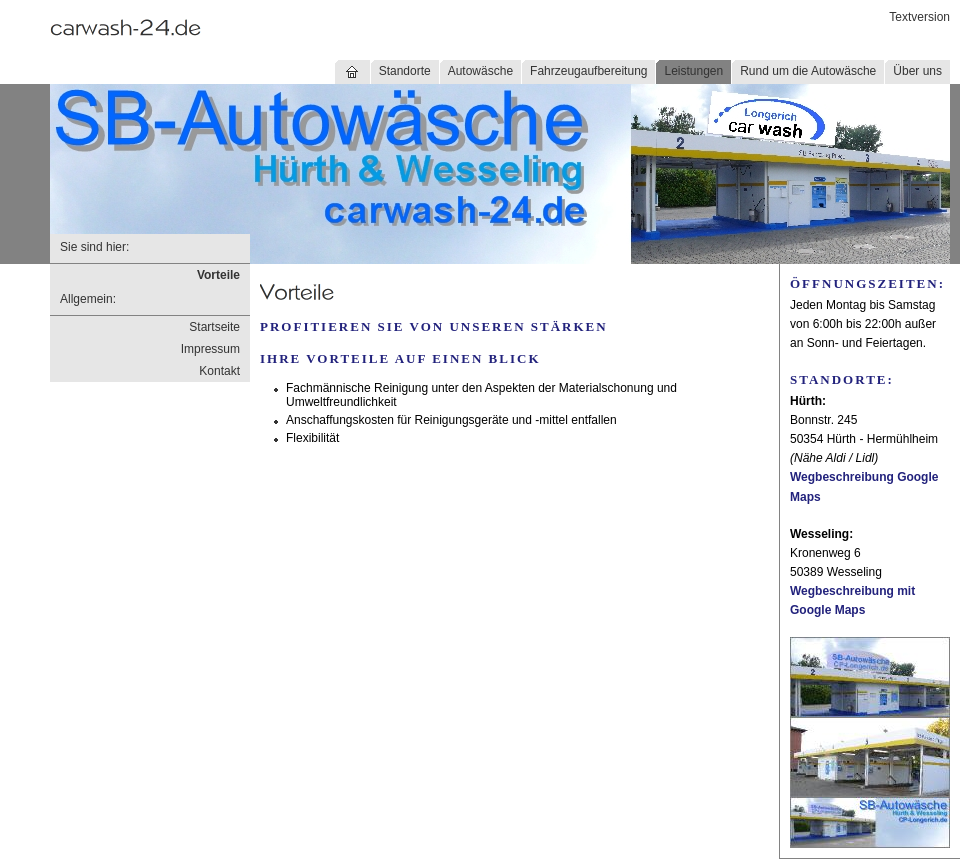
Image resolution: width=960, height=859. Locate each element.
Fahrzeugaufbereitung (588, 71)
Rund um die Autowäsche (808, 71)
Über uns (917, 71)
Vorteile (218, 275)
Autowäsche (480, 71)
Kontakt (219, 371)
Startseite (214, 327)
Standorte (405, 71)
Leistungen (693, 71)
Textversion (919, 17)
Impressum (210, 349)
